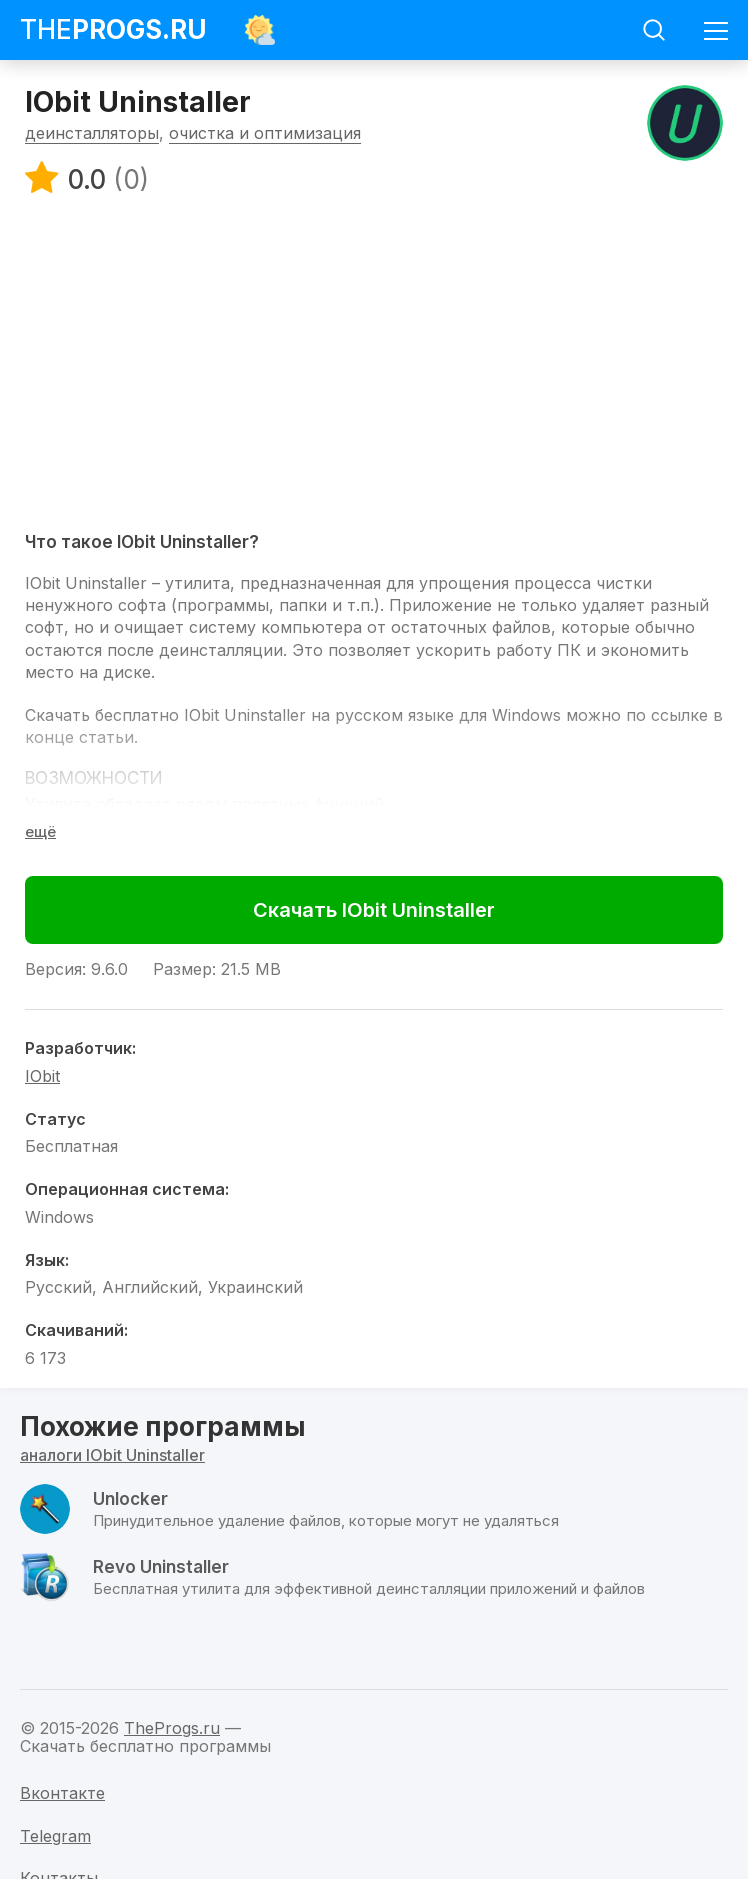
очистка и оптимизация (265, 133)
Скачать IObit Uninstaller (374, 910)
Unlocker (130, 1499)
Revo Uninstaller (161, 1567)
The (113, 29)
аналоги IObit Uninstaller (112, 1455)
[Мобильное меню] (716, 30)
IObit (42, 1076)
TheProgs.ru (172, 1728)
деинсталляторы (92, 133)
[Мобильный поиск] (654, 30)
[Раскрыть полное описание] (40, 831)
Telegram (55, 1836)
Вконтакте (62, 1793)
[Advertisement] (374, 362)
